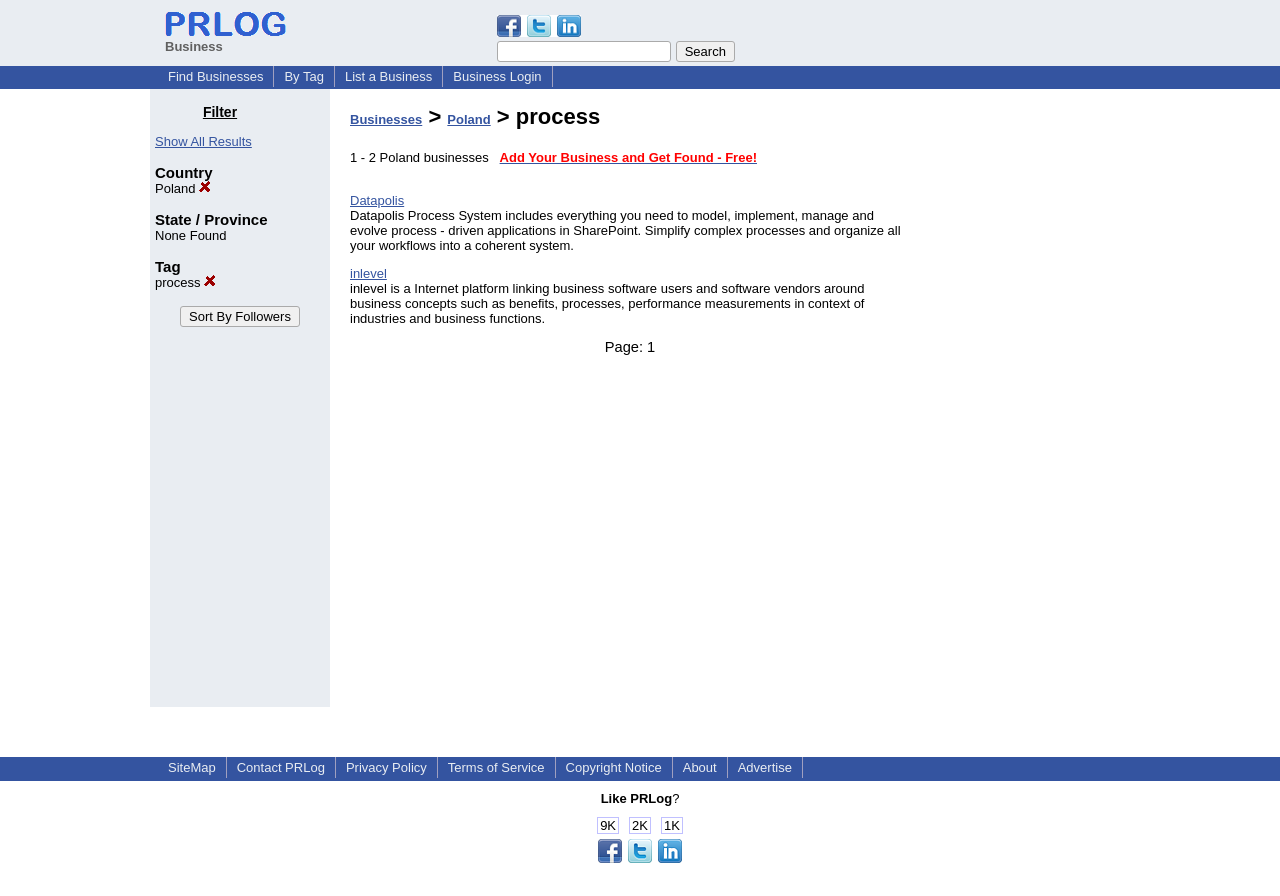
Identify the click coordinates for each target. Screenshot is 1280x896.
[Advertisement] (1028, 404)
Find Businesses (215, 76)
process (185, 282)
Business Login (497, 76)
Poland (183, 188)
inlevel (368, 273)
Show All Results (203, 141)
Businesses (386, 119)
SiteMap (192, 767)
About (700, 767)
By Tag (304, 76)
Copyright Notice (614, 767)
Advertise (765, 767)
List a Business (388, 76)
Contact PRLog (281, 767)
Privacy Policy (386, 767)
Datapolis (377, 200)
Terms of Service (496, 767)
